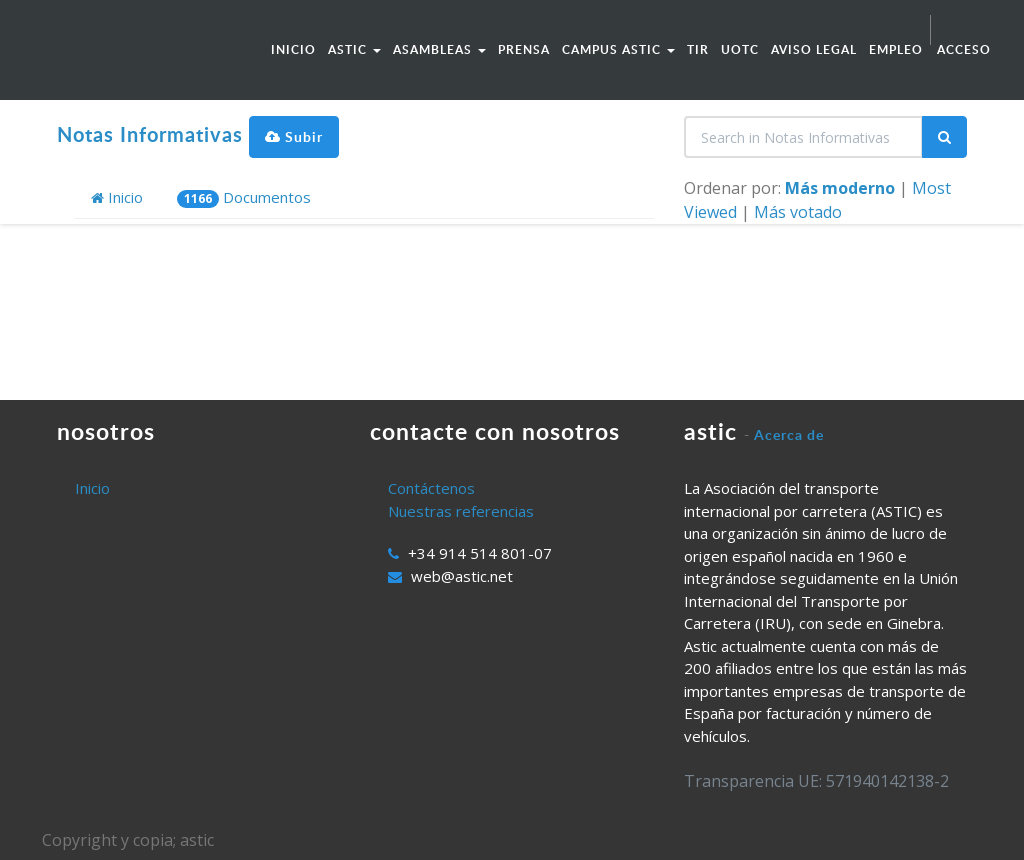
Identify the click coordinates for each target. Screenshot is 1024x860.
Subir (294, 136)
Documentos (244, 197)
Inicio (117, 197)
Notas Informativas (150, 134)
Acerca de (789, 434)
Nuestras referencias (461, 511)
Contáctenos (431, 488)
